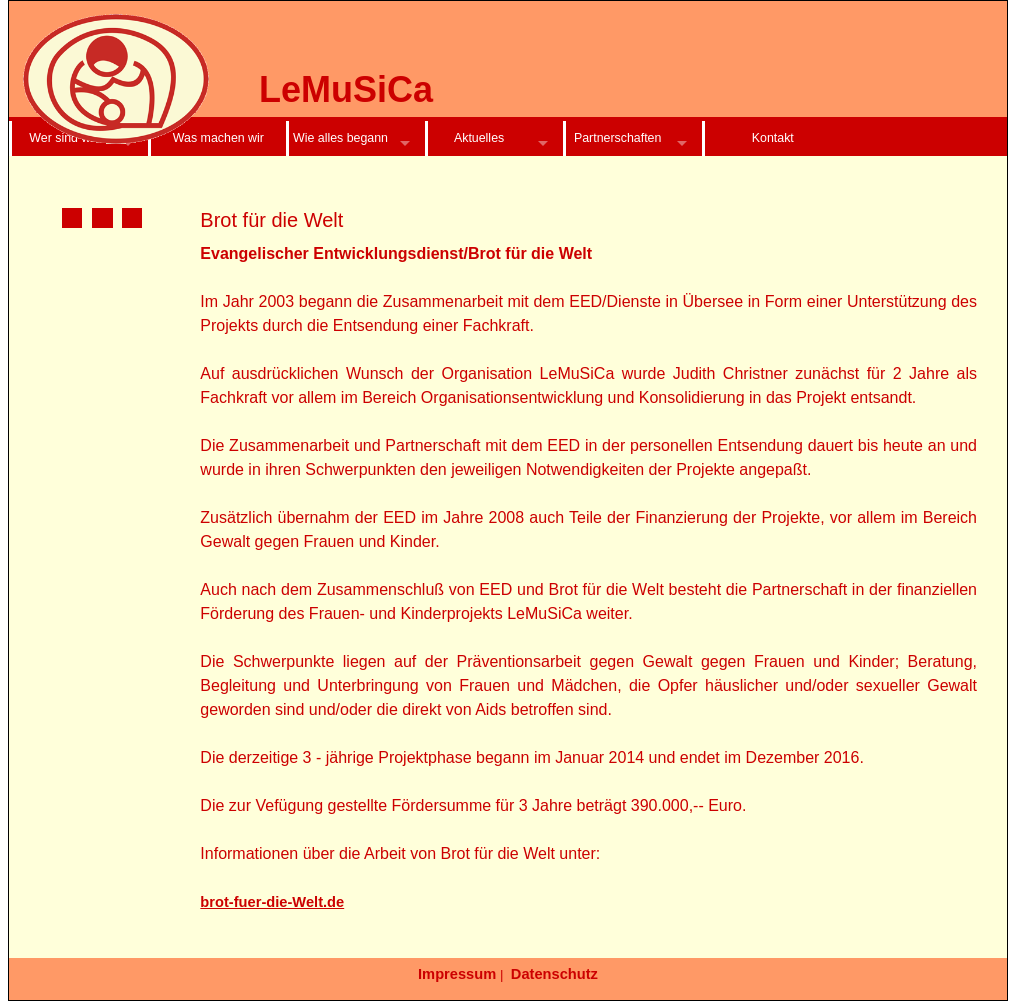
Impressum (457, 974)
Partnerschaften (617, 138)
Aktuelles (479, 138)
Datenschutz (554, 974)
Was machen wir (218, 138)
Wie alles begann (340, 138)
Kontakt (773, 138)
